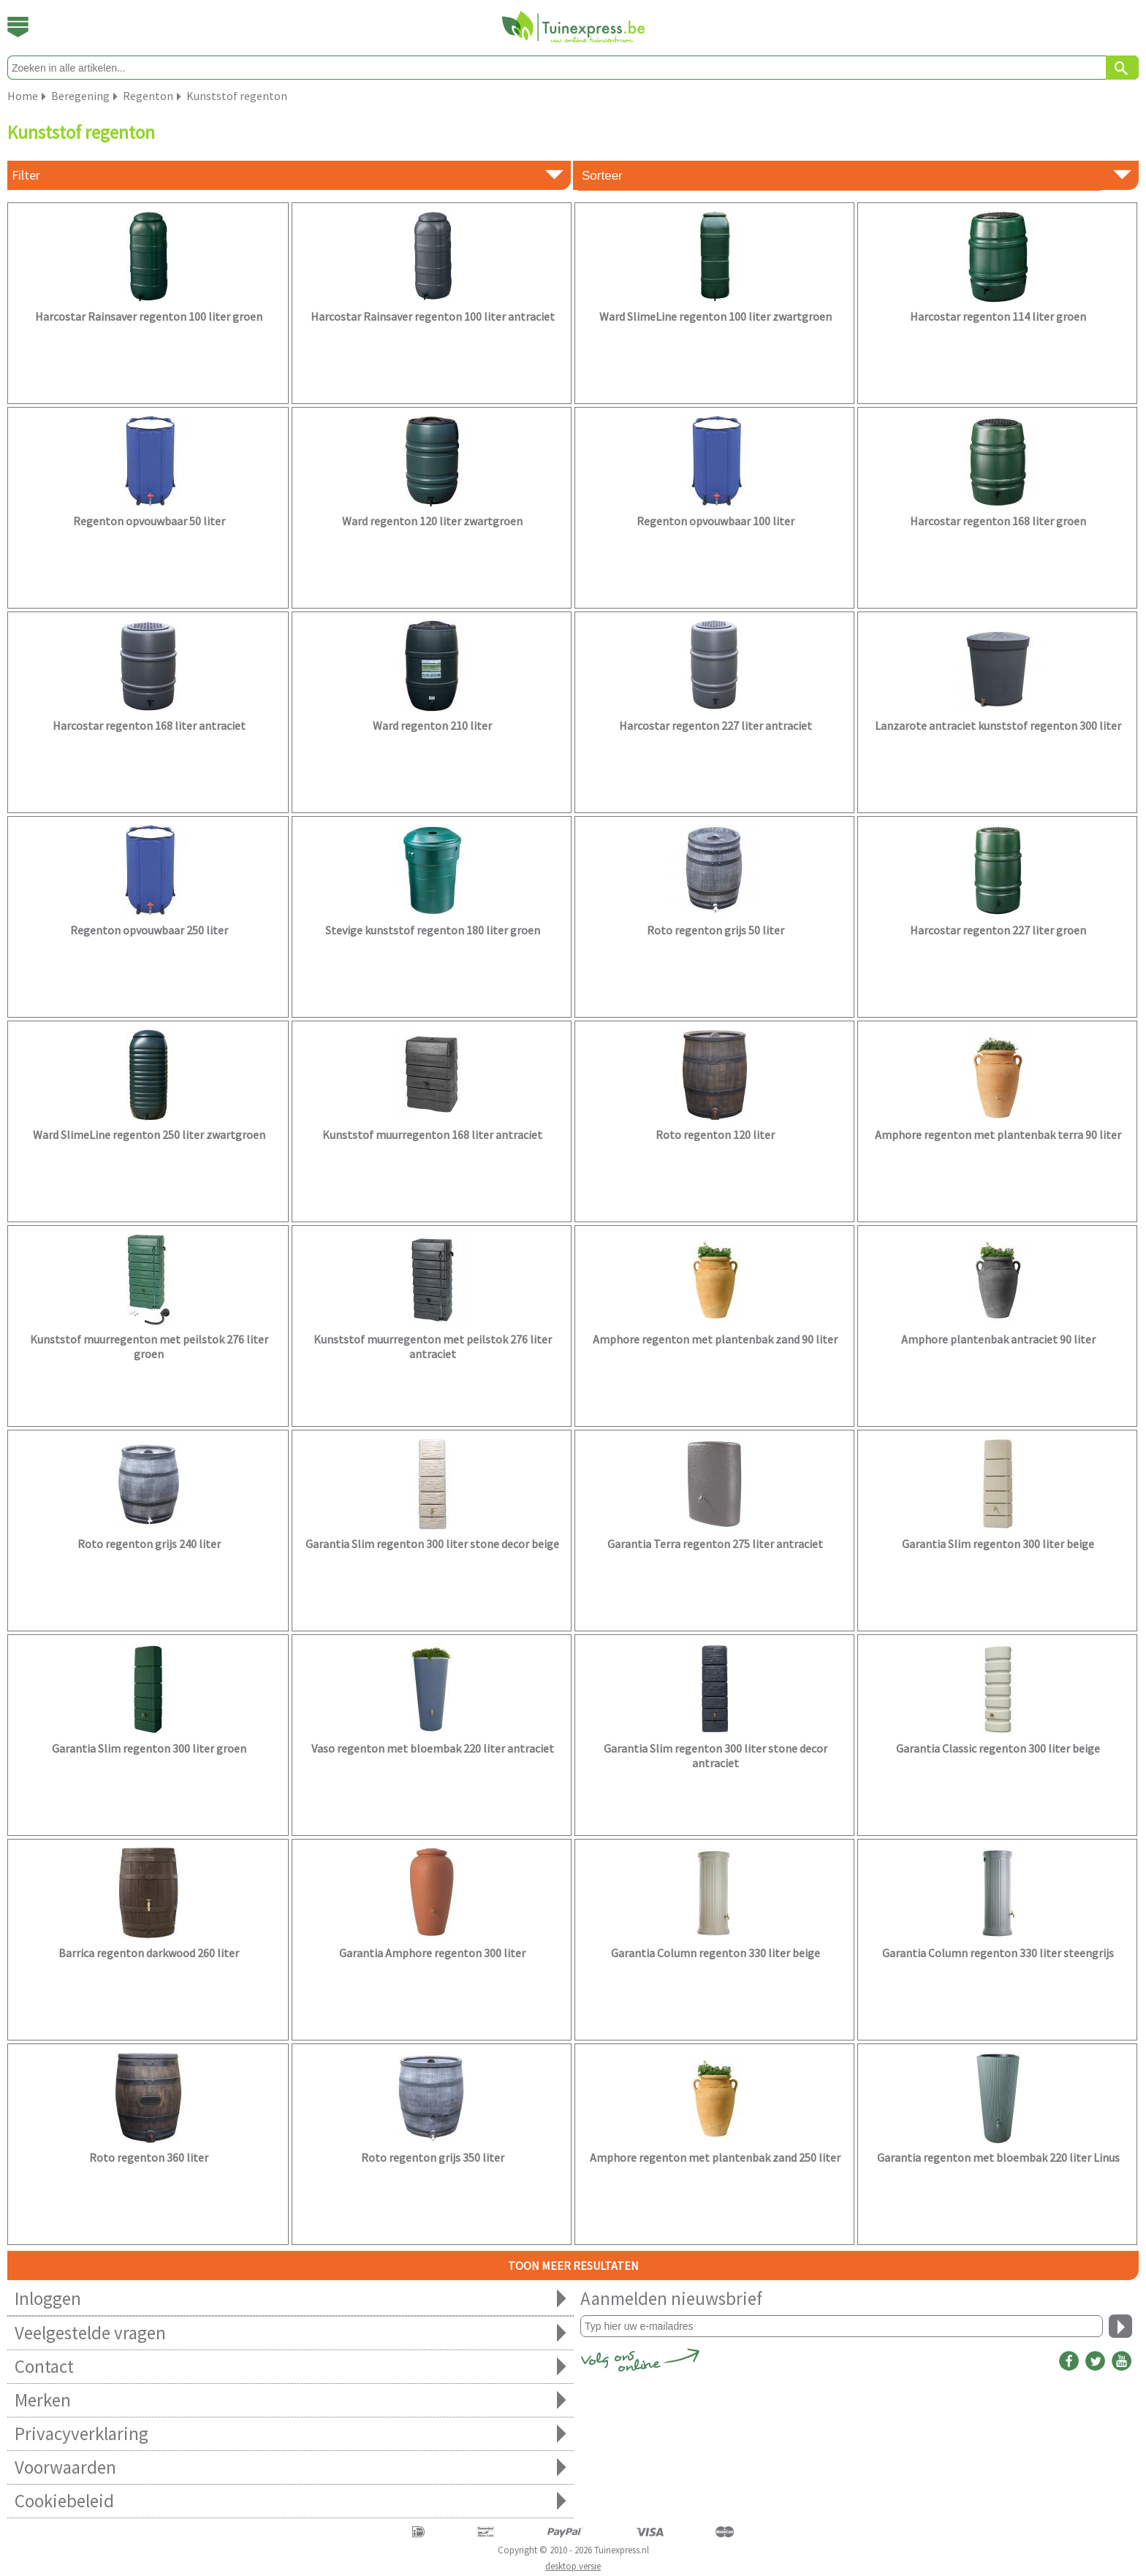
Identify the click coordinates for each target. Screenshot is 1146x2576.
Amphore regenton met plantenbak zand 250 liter (715, 2157)
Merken (290, 2400)
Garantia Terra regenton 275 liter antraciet (715, 1543)
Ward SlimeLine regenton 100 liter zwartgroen (715, 316)
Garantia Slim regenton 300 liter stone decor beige (432, 1543)
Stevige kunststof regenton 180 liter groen (432, 930)
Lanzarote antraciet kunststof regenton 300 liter (998, 725)
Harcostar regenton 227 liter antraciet (715, 725)
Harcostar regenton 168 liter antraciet (149, 725)
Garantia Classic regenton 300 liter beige (998, 1748)
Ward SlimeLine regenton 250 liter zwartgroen (149, 1134)
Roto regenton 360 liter (148, 2157)
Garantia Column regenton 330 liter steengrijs (998, 1953)
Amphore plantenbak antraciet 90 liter (998, 1339)
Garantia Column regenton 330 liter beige (715, 1953)
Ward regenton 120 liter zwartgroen (432, 521)
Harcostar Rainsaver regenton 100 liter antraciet (433, 316)
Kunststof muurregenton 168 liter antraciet (432, 1134)
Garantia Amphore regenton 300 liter (432, 1953)
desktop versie (573, 2566)
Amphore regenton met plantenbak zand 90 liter (715, 1339)
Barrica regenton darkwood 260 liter (148, 1953)
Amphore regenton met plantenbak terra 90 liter (998, 1134)
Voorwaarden (290, 2467)
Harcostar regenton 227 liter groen (998, 930)
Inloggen (290, 2298)
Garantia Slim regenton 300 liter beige (998, 1543)
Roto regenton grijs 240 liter (149, 1543)
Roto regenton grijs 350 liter (432, 2157)
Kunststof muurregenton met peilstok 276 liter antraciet (433, 1346)
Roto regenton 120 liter (715, 1134)
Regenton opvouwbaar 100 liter (715, 521)
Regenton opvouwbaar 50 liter (149, 521)
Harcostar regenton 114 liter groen (998, 316)
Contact (290, 2366)
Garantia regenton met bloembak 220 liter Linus (998, 2157)
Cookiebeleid (290, 2501)
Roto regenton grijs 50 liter (715, 930)
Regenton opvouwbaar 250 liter (149, 930)
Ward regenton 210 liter (432, 725)
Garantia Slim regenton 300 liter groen (149, 1748)
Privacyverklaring (290, 2433)
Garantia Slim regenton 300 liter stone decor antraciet (715, 1755)
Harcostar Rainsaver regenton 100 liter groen (148, 316)
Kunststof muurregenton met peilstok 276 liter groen (149, 1346)
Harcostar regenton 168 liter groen (998, 521)
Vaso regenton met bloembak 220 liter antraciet (432, 1748)
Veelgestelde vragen (290, 2333)
